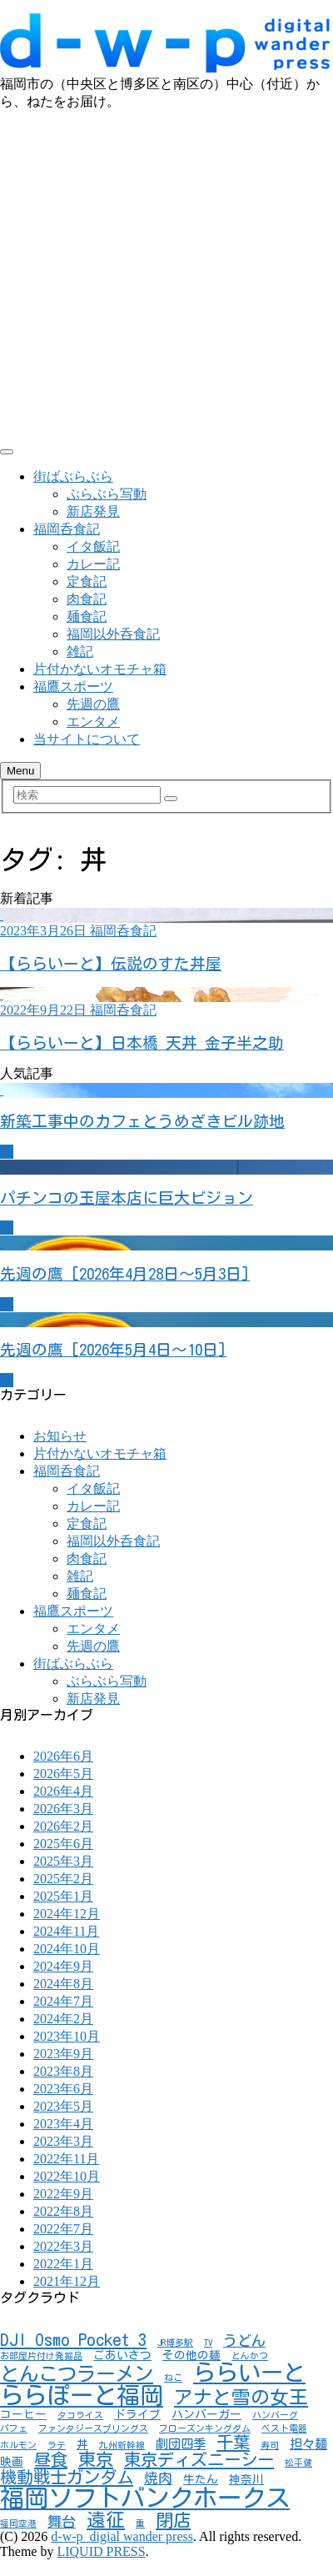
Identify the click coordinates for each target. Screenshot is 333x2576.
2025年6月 (63, 1844)
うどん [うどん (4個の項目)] (244, 2340)
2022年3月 (63, 2246)
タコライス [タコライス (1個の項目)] (80, 2415)
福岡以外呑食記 (113, 634)
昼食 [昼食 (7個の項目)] (50, 2459)
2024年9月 (63, 1966)
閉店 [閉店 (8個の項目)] (173, 2520)
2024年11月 (66, 1931)
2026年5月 (63, 1774)
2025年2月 (63, 1879)
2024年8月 (63, 1984)
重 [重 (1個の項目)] (140, 2523)
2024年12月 (66, 1914)
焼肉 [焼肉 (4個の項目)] (158, 2478)
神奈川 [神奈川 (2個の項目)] (246, 2479)
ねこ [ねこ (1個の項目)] (173, 2377)
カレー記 (93, 564)
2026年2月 (63, 1826)
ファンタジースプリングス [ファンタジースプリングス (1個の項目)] (93, 2428)
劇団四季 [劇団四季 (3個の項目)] (181, 2443)
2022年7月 (63, 2229)
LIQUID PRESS (101, 2551)
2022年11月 (66, 2159)
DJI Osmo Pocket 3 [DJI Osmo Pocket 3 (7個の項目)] (73, 2339)
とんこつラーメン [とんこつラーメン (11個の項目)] (76, 2373)
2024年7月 (63, 2001)
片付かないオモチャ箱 (99, 669)
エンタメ (93, 721)
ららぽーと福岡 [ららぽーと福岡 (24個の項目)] (81, 2395)
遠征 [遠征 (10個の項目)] (106, 2519)
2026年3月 (63, 1809)
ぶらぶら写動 (107, 494)
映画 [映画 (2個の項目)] (11, 2462)
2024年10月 (66, 1949)
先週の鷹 (93, 704)
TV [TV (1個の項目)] (208, 2342)
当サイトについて (86, 739)
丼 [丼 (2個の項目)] (82, 2444)
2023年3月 (63, 2141)
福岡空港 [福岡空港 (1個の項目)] (18, 2523)
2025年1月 (63, 1896)
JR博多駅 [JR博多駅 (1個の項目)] (175, 2342)
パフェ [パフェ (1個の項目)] (13, 2428)
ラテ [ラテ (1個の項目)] (56, 2445)
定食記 (87, 581)
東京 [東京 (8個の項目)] (95, 2459)
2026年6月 (63, 1756)
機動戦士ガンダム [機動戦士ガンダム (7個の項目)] (66, 2476)
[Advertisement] (156, 275)
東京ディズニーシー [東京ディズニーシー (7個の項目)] (199, 2459)
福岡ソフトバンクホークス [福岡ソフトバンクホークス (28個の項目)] (145, 2497)
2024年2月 (63, 2019)
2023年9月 (63, 2054)
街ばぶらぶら (73, 476)
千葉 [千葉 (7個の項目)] (233, 2441)
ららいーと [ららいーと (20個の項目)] (249, 2372)
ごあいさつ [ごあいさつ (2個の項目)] (122, 2355)
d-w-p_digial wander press (122, 2536)
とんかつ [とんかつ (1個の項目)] (249, 2356)
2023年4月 (63, 2124)
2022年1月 (63, 2264)
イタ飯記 (93, 546)
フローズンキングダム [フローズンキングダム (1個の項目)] (205, 2428)
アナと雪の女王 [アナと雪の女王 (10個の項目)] (241, 2397)
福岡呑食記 (66, 529)
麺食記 (87, 616)
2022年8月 (63, 2211)
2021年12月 (66, 2281)
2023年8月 (63, 2071)
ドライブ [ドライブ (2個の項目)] (137, 2414)
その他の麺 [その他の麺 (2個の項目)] (191, 2355)
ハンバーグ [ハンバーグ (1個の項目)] (275, 2415)
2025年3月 (63, 1861)
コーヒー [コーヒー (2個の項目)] (23, 2414)
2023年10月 (66, 2036)
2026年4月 (63, 1791)
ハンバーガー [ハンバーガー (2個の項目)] (206, 2414)
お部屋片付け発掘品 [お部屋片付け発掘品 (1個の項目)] (41, 2356)
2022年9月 (63, 2194)
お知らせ (60, 1436)
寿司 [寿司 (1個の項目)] (270, 2445)
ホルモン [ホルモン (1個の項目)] (18, 2445)
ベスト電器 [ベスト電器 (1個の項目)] (284, 2428)
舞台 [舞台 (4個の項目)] (61, 2521)
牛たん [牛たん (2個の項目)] (200, 2479)
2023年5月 (63, 2106)
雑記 (80, 651)
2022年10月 (66, 2176)
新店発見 (93, 511)
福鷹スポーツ (73, 686)
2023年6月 (63, 2089)
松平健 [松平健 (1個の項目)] (298, 2462)
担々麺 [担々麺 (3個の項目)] (308, 2443)
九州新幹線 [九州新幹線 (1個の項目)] (122, 2445)
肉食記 (87, 599)
